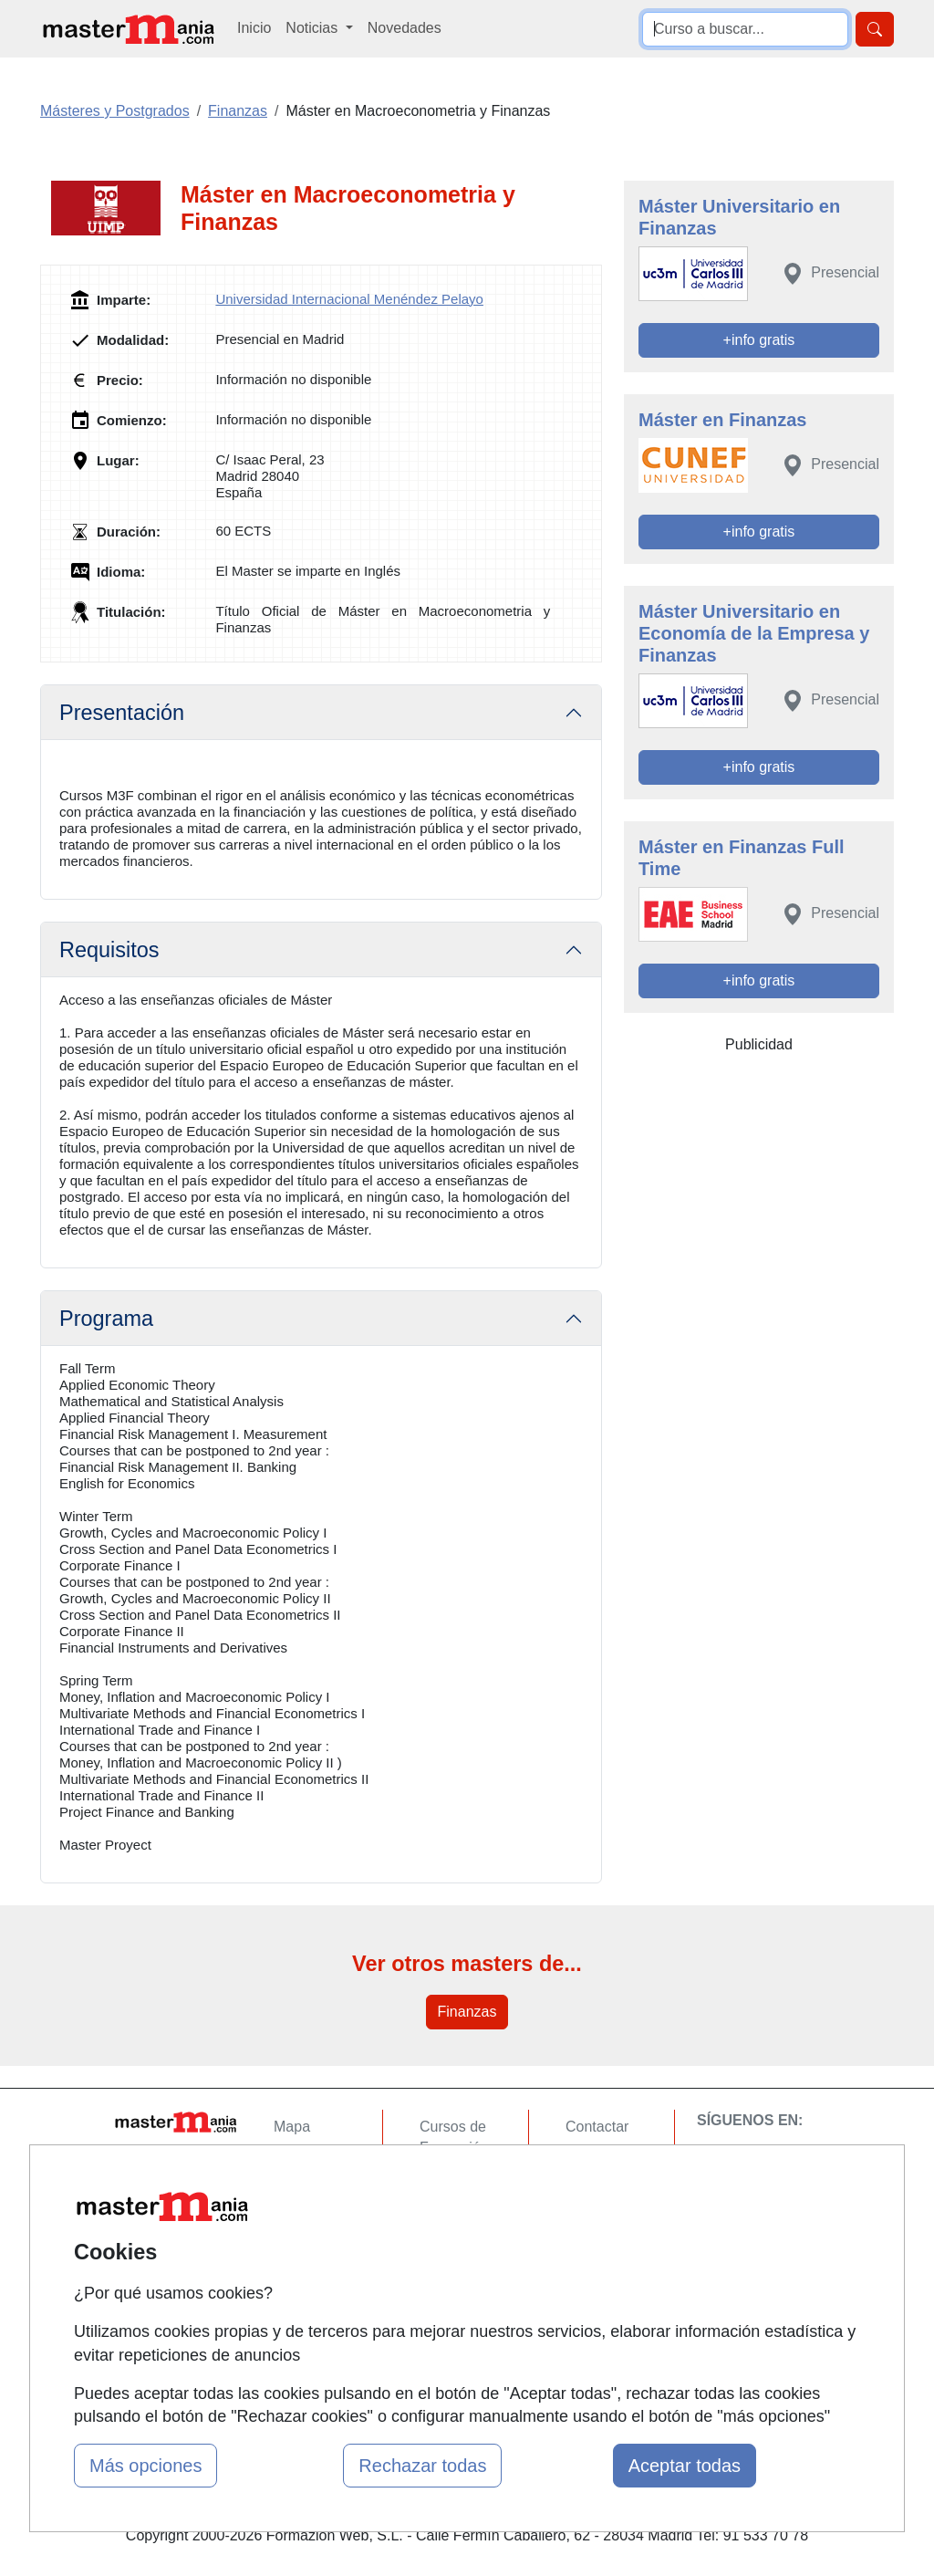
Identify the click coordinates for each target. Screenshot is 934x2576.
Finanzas (467, 2011)
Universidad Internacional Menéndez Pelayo (349, 299)
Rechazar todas (422, 2466)
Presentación (121, 713)
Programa (106, 1318)
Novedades (404, 28)
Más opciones (145, 2466)
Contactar (597, 2126)
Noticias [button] (313, 28)
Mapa (292, 2126)
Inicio (254, 28)
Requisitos (109, 950)
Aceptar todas (684, 2466)
